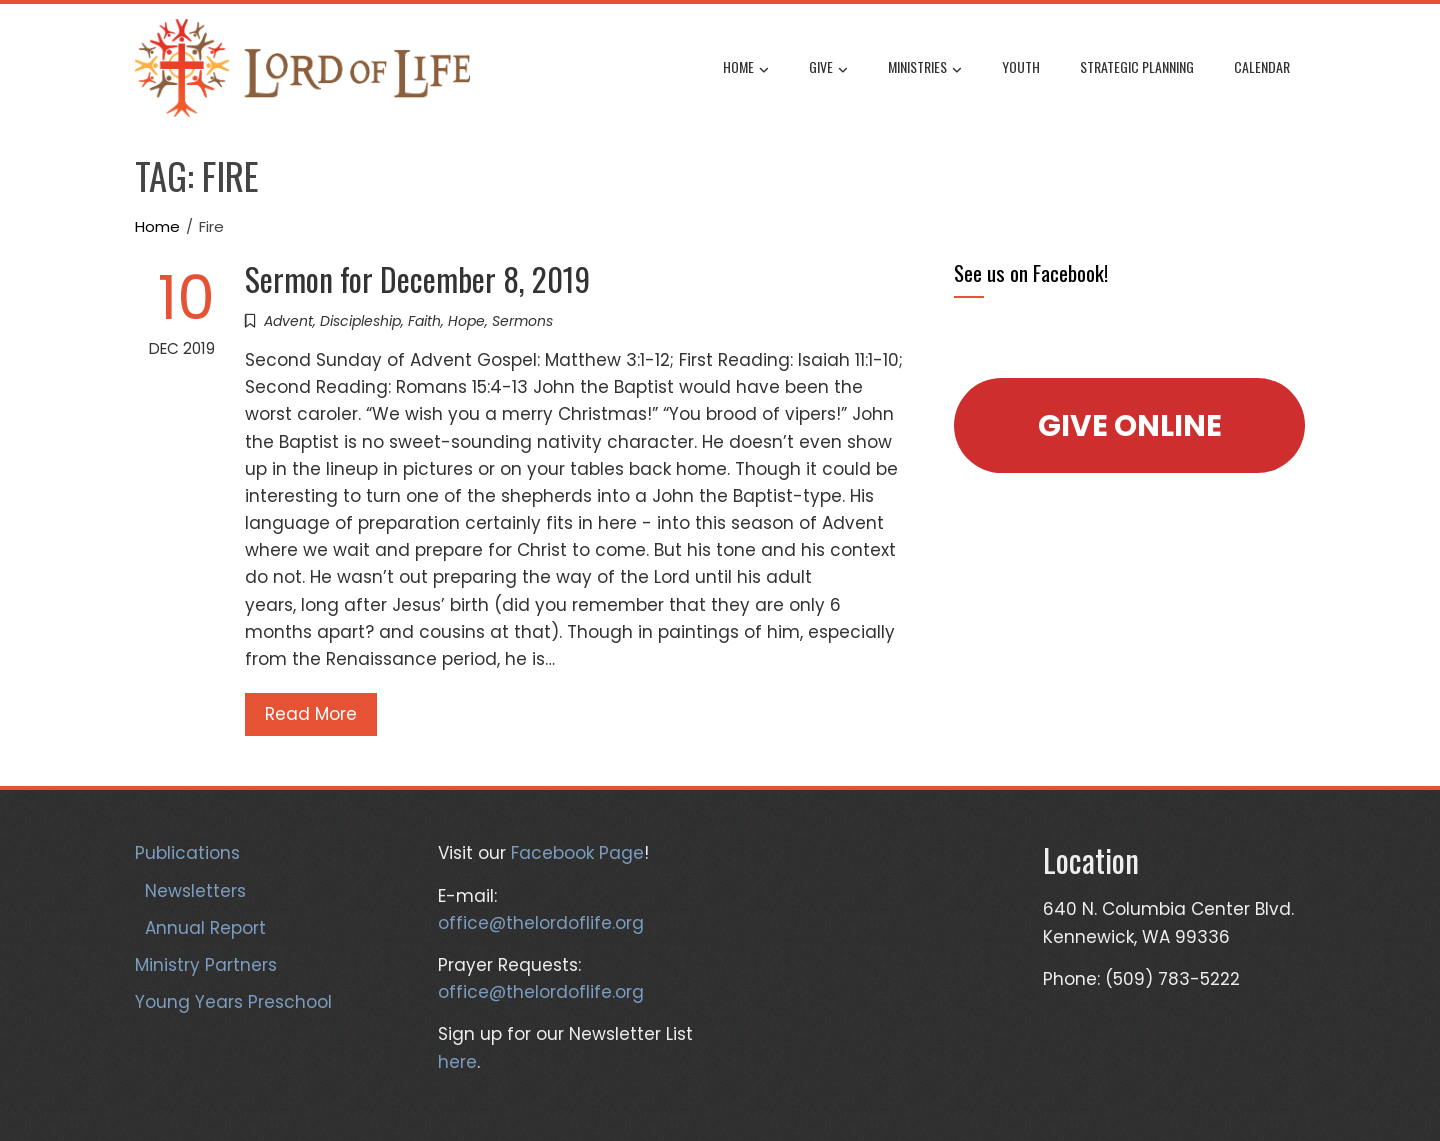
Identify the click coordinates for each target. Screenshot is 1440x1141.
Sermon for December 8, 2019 (417, 278)
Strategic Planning (1137, 66)
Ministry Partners (206, 965)
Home (746, 69)
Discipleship (360, 321)
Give (828, 69)
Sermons (522, 321)
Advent (288, 321)
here (457, 1062)
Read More (311, 714)
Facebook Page (577, 853)
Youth (1021, 66)
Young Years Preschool (233, 1002)
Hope (466, 321)
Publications (187, 853)
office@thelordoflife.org (541, 923)
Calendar (1262, 66)
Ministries (925, 69)
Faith (424, 321)
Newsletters (195, 891)
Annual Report (205, 928)
